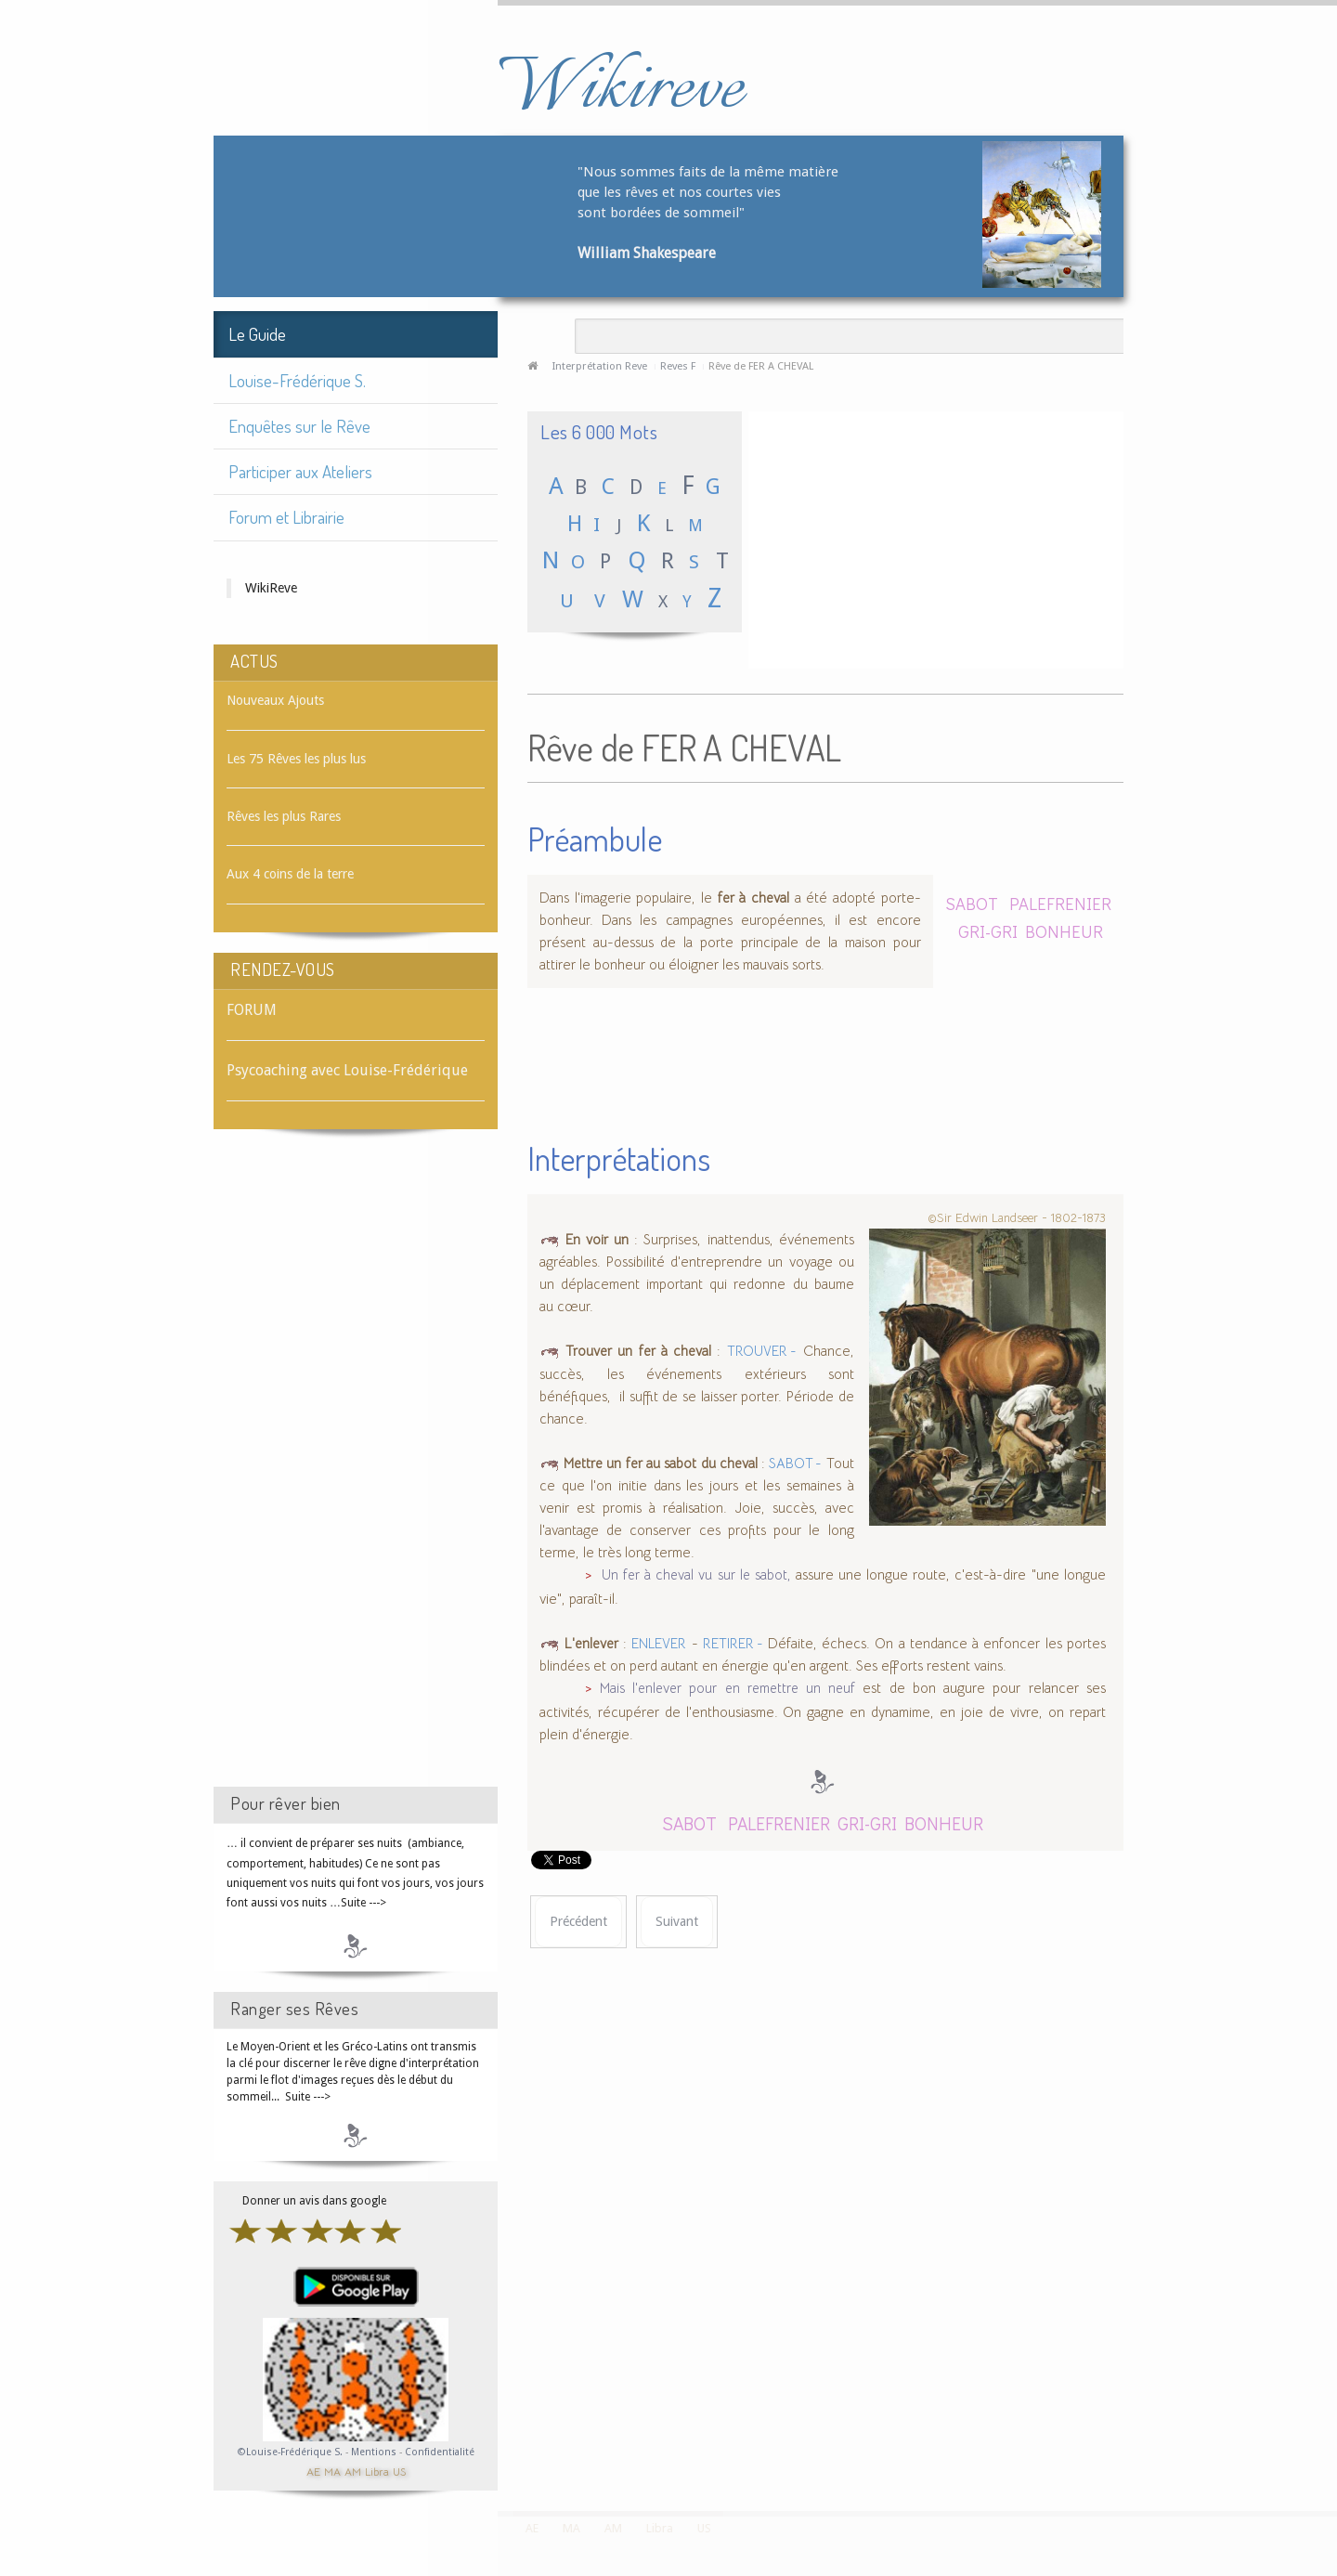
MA (332, 2471)
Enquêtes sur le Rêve (299, 425)
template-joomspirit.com (1330, 2441)
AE (313, 2471)
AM (352, 2471)
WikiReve (271, 587)
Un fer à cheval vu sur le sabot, (696, 1575)
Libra (377, 2471)
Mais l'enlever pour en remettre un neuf (727, 1688)
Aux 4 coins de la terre (290, 873)
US (399, 2471)
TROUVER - (762, 1351)
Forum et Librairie (286, 516)
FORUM (252, 1010)
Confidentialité (439, 2452)
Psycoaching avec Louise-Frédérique (347, 1070)
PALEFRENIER (1060, 903)
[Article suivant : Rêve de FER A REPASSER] (677, 1921)
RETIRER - (733, 1643)
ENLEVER (658, 1643)
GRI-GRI (988, 931)
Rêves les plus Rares (284, 816)
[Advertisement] (356, 1474)
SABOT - (795, 1463)
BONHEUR (1064, 931)
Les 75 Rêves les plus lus (296, 758)
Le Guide (257, 334)
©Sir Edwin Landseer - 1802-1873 (1017, 1218)
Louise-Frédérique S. (297, 380)
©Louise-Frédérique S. (290, 2452)
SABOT (971, 903)
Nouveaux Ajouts (275, 700)
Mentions (375, 2452)
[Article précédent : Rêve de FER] (578, 1921)
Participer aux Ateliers (300, 471)
